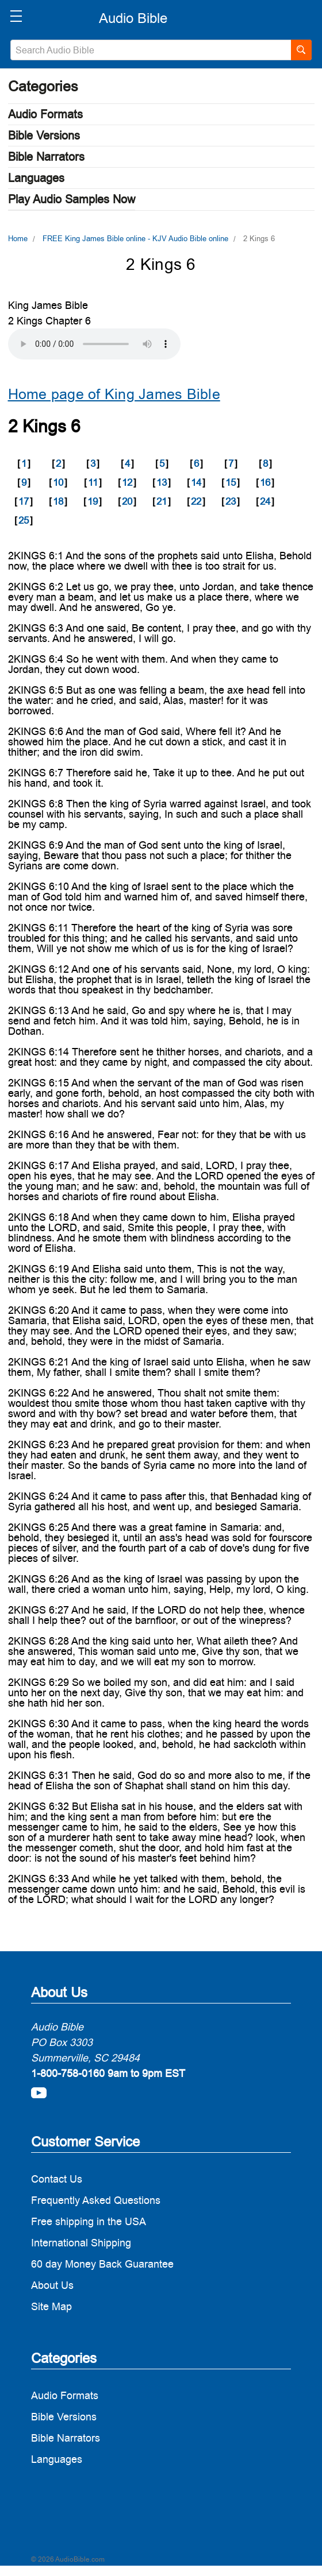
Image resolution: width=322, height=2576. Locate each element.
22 (196, 501)
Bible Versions (44, 135)
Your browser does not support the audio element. (94, 343)
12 (127, 482)
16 (265, 482)
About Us (52, 2285)
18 (58, 501)
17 (23, 501)
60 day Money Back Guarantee (102, 2264)
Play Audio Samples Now (71, 199)
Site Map (51, 2306)
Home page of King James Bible (114, 394)
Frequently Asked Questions (95, 2200)
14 (196, 482)
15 (230, 482)
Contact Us (56, 2179)
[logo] (132, 18)
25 (23, 520)
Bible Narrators (46, 157)
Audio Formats (45, 114)
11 (93, 482)
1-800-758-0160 (68, 2073)
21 (161, 501)
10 (58, 482)
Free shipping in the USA (88, 2221)
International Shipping (81, 2242)
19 (92, 501)
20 (127, 501)
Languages (36, 178)
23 (230, 501)
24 (265, 501)
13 (161, 482)
